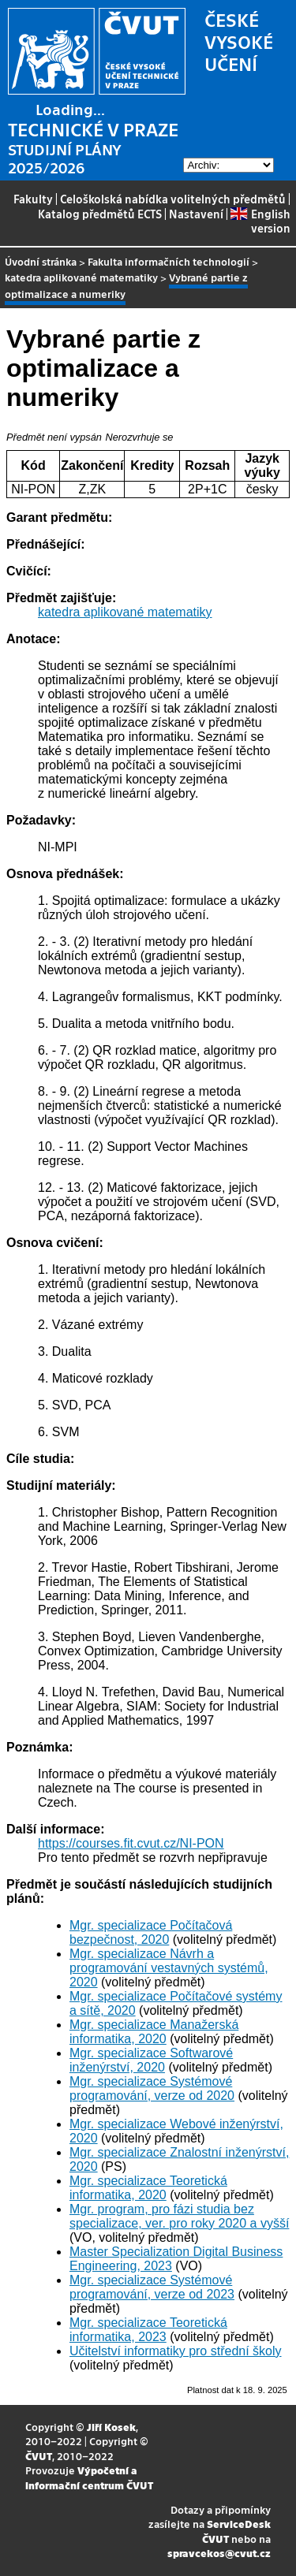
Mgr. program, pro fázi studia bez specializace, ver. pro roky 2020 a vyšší (179, 2216)
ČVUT (38, 2456)
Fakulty (33, 199)
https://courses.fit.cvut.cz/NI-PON (131, 1843)
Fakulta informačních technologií (168, 261)
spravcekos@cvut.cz (219, 2553)
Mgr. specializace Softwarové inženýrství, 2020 (151, 2060)
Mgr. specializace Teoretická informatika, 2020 (148, 2188)
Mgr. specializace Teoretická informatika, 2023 (148, 2329)
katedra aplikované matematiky (81, 277)
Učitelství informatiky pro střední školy (175, 2351)
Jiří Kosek (111, 2427)
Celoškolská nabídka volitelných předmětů (173, 199)
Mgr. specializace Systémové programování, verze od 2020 (151, 2088)
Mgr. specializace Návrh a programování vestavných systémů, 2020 (168, 1968)
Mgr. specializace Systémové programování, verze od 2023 (151, 2287)
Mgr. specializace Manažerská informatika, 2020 (153, 2032)
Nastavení (196, 214)
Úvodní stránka (41, 261)
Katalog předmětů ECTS (100, 214)
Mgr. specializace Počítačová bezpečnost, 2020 (150, 1932)
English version (260, 221)
